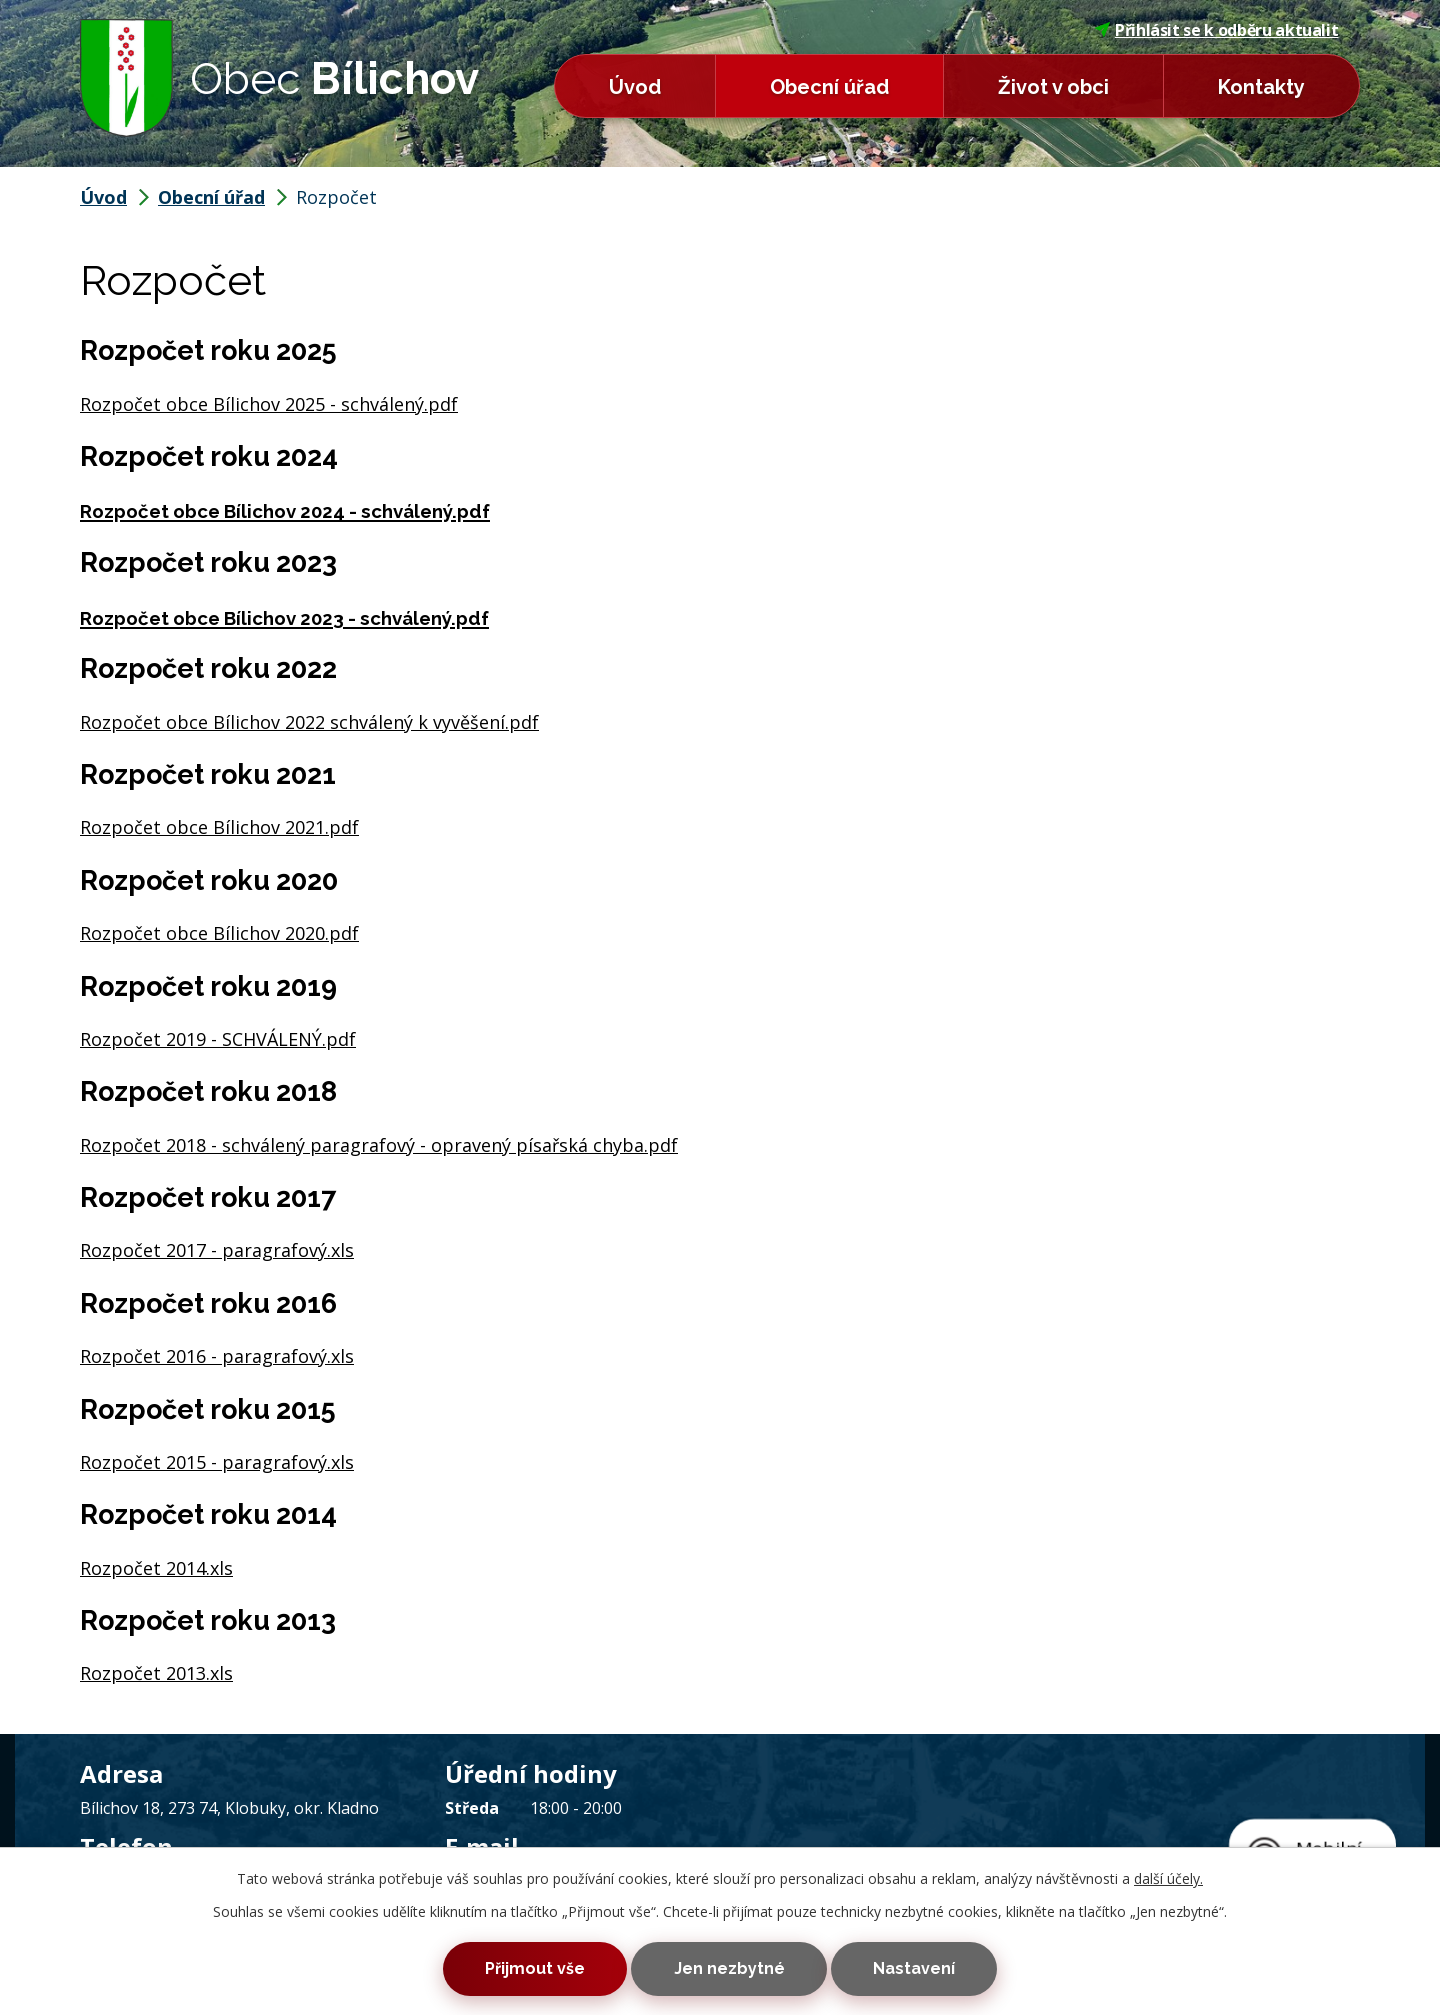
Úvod (635, 87)
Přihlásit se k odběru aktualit (1217, 30)
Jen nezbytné (729, 1966)
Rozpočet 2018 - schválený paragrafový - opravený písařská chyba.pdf (379, 1145)
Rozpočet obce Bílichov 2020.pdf (219, 933)
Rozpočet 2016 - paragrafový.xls (217, 1356)
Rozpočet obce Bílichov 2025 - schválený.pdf (269, 404)
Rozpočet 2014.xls (156, 1568)
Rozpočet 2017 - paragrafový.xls (217, 1250)
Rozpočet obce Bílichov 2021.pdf (219, 827)
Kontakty (1261, 87)
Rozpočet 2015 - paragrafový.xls (217, 1462)
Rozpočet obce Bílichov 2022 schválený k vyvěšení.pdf (309, 722)
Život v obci (1053, 87)
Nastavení (931, 1966)
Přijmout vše (518, 1966)
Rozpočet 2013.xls (156, 1673)
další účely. (1168, 1873)
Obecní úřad (829, 87)
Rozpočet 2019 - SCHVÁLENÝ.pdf (218, 1039)
